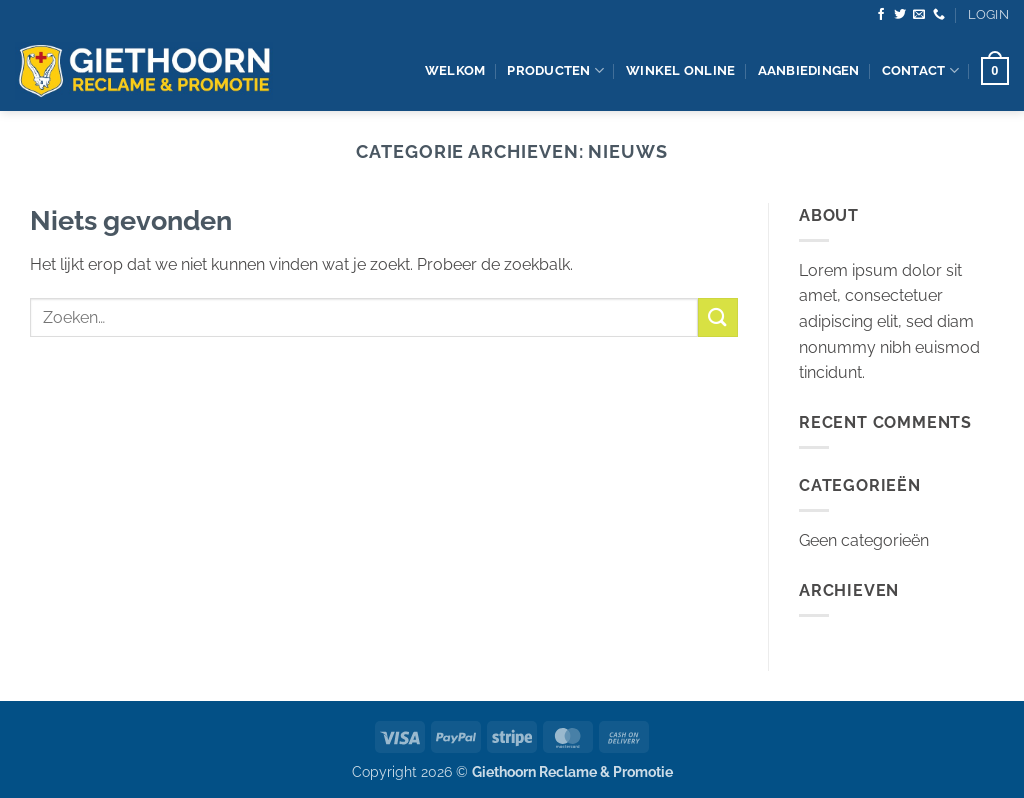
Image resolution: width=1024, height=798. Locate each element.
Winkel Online (680, 70)
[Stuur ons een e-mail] (919, 15)
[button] (988, 15)
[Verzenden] (718, 317)
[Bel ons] (939, 15)
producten (555, 70)
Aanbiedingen (809, 70)
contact (920, 70)
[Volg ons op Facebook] (881, 15)
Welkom (455, 70)
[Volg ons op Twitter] (900, 15)
